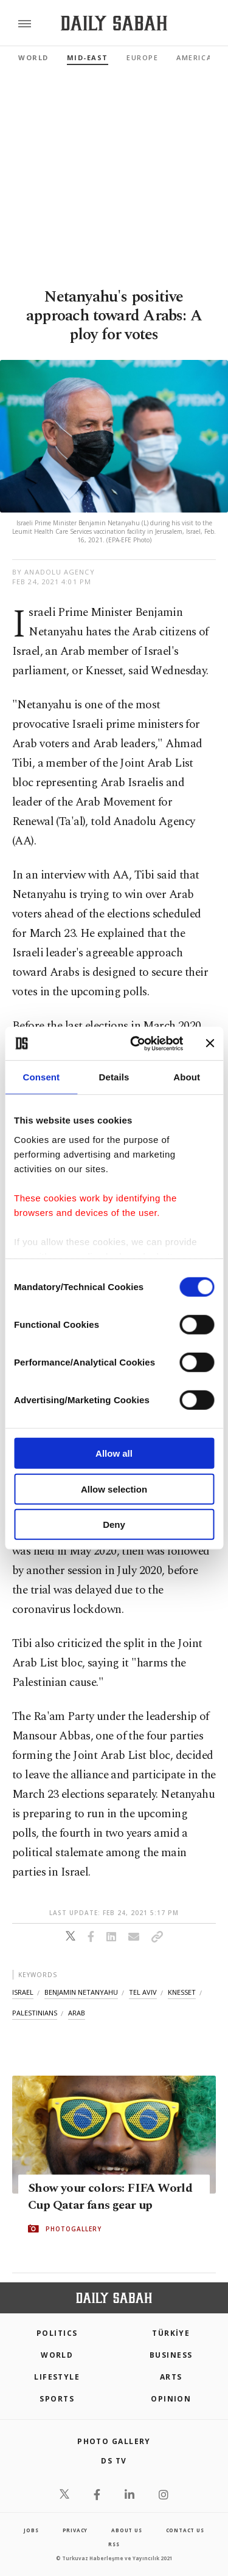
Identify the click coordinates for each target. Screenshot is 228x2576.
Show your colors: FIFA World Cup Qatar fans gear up (110, 2196)
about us (126, 2530)
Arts (171, 2377)
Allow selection (114, 1488)
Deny (114, 1524)
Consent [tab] (41, 1077)
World (33, 57)
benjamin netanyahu (81, 1992)
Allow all (114, 1453)
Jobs (31, 2530)
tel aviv (143, 1992)
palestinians (34, 2012)
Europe (142, 57)
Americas (196, 57)
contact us (185, 2530)
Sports (57, 2399)
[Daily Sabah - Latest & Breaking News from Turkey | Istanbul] (114, 23)
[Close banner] (210, 1043)
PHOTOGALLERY (74, 2229)
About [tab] (186, 1077)
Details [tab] (114, 1077)
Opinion (171, 2399)
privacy (75, 2530)
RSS (113, 2544)
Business (171, 2355)
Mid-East (87, 57)
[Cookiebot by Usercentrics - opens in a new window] (136, 1043)
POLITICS (57, 2333)
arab (76, 2012)
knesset (182, 1992)
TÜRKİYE (171, 2333)
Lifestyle (57, 2377)
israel (22, 1992)
